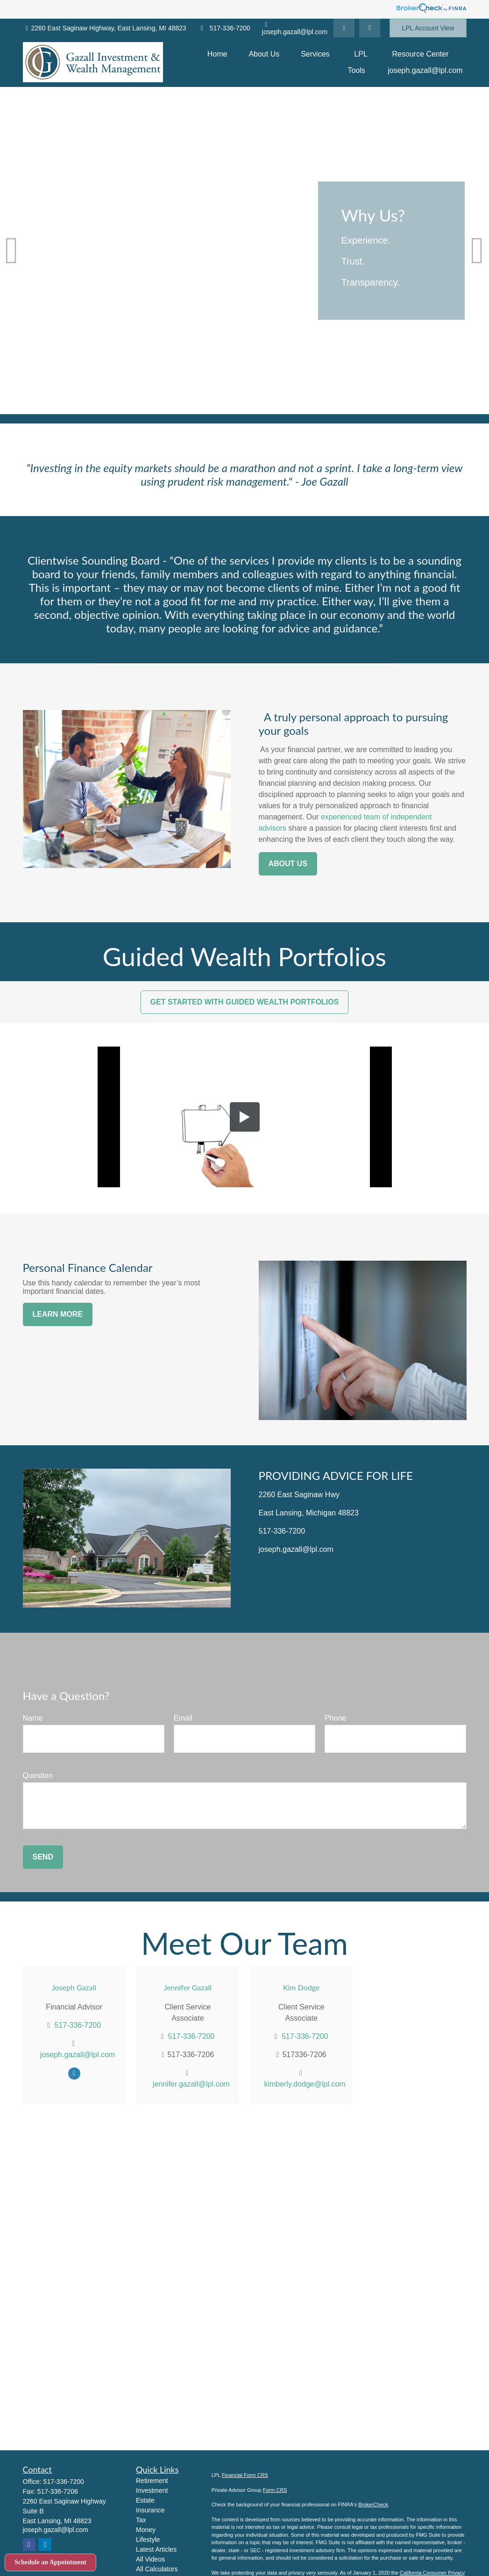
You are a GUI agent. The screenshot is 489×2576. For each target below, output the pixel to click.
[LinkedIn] (343, 28)
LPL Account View (428, 28)
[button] (217, 54)
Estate (145, 2500)
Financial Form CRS (245, 2475)
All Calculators (156, 2569)
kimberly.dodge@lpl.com (304, 2084)
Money (146, 2529)
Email (183, 1718)
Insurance (150, 2510)
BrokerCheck (373, 2504)
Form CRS (275, 2490)
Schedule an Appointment (50, 2562)
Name (33, 1718)
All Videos (150, 2559)
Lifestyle (148, 2539)
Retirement (152, 2480)
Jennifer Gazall (188, 1987)
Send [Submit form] (43, 1857)
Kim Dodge (301, 1987)
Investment (152, 2490)
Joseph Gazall (74, 1987)
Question (38, 1776)
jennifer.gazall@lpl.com (191, 2084)
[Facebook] (369, 28)
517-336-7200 (224, 28)
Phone (335, 1718)
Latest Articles (156, 2549)
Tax (141, 2520)
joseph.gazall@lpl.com (294, 29)
